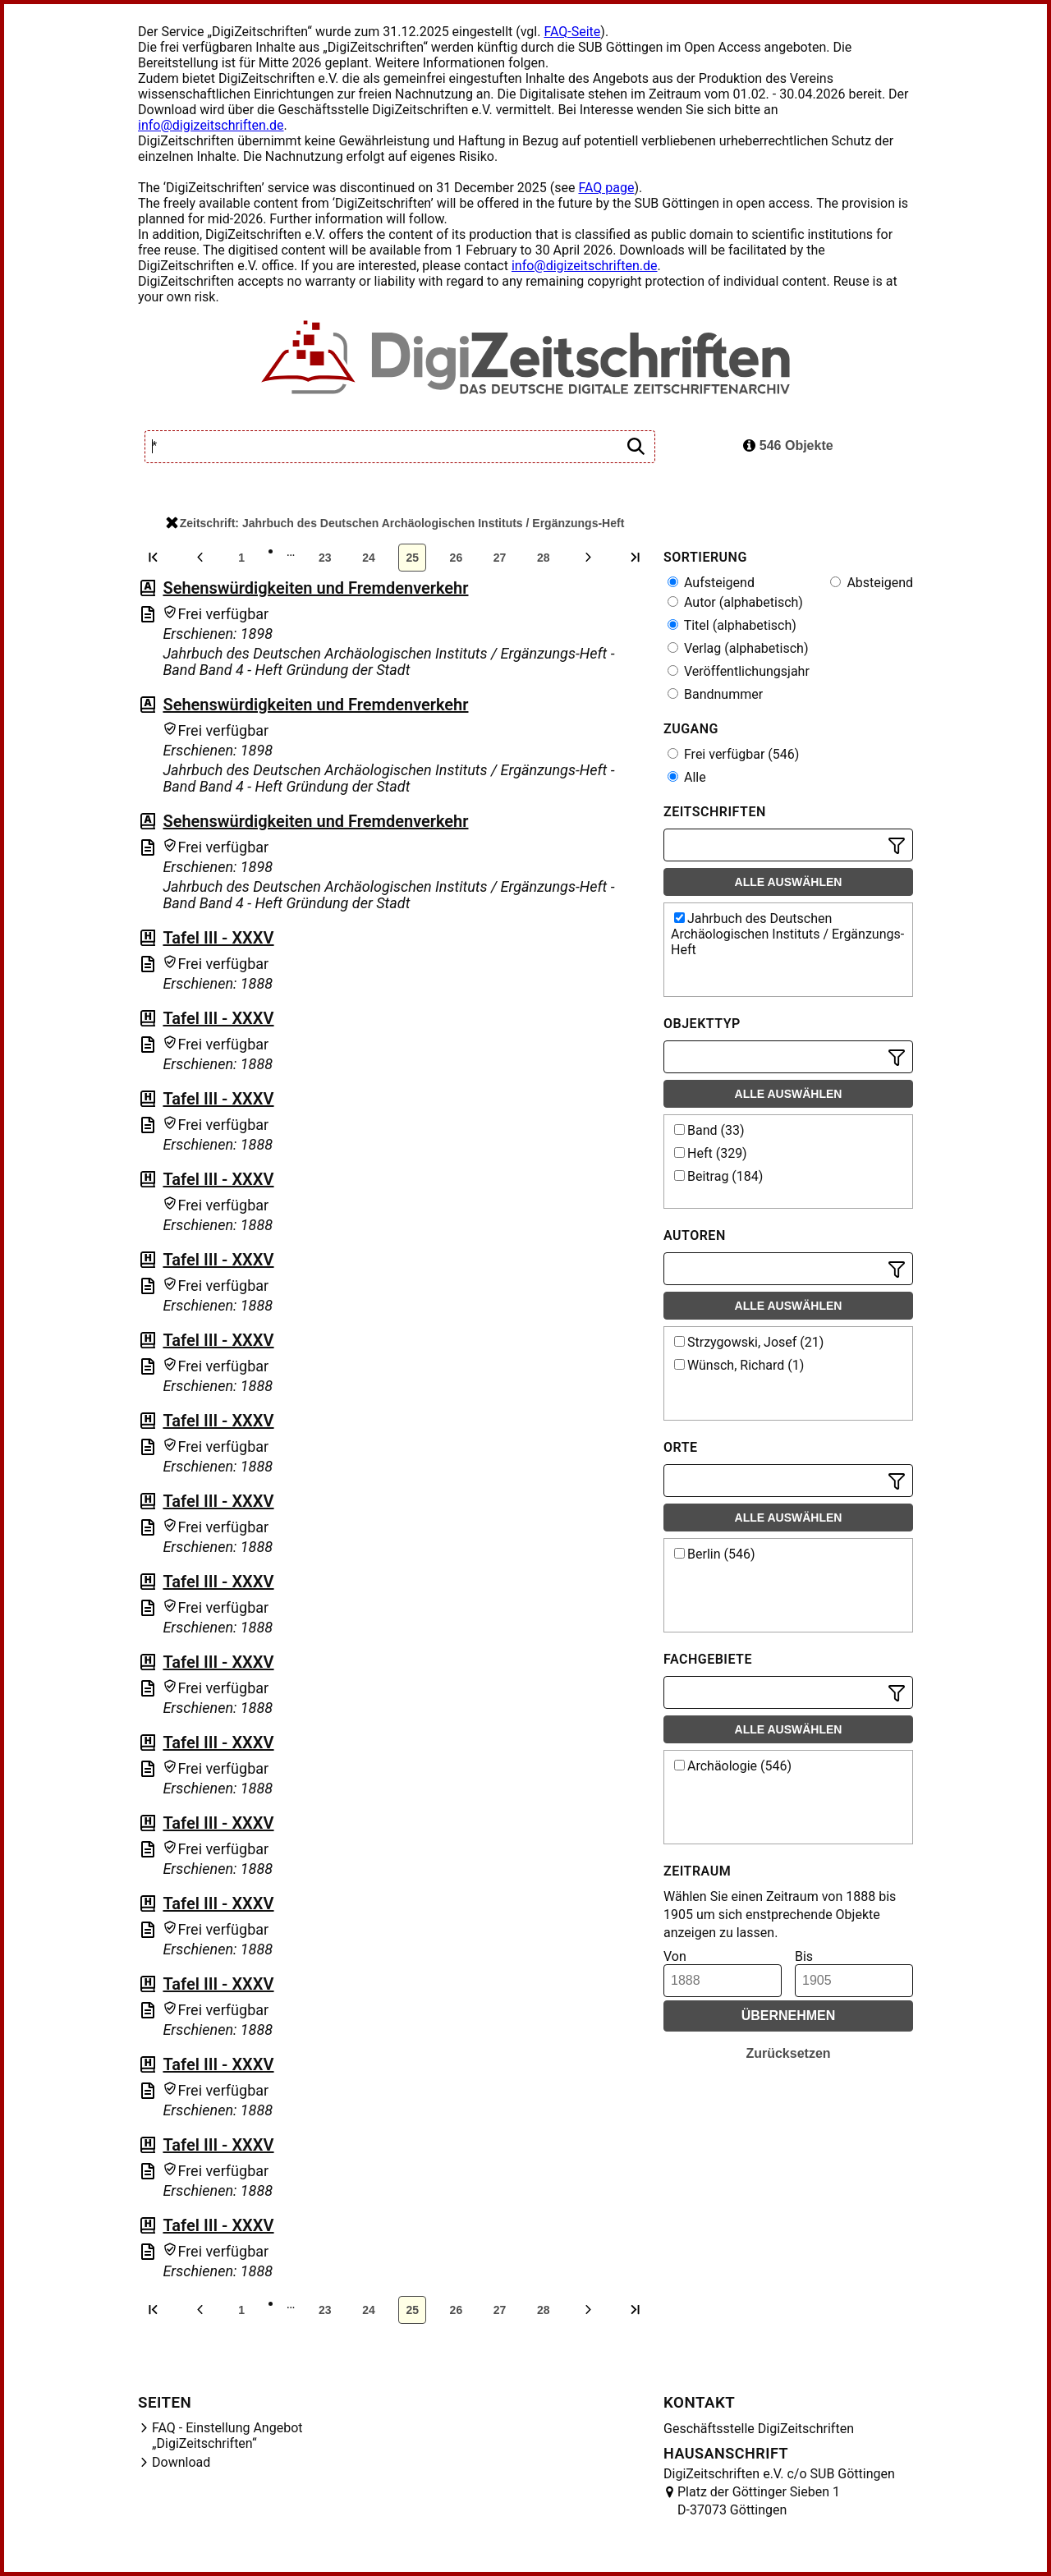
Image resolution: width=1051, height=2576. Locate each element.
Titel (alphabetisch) (732, 625)
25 (412, 557)
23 (325, 557)
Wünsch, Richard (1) (739, 1365)
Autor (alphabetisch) (735, 602)
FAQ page (606, 187)
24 (368, 557)
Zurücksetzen (788, 2053)
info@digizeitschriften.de (211, 125)
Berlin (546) (714, 1554)
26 (456, 557)
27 (500, 557)
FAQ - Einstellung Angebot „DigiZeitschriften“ (227, 2435)
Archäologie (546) (733, 1766)
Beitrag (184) (718, 1176)
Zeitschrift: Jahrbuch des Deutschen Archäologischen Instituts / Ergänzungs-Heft (395, 523)
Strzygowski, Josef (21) (749, 1342)
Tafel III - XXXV (218, 938)
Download (181, 2462)
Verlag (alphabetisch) (738, 648)
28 (543, 557)
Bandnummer (715, 694)
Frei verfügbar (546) (733, 754)
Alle (687, 777)
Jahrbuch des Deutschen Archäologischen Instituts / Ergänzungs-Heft (787, 934)
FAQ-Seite (572, 31)
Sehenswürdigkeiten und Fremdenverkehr (315, 588)
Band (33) (709, 1130)
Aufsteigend (711, 582)
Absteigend (871, 582)
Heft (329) (710, 1153)
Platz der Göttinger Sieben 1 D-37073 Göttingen (758, 2501)
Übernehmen (788, 2016)
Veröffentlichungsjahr (739, 671)
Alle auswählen (788, 882)
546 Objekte (788, 445)
